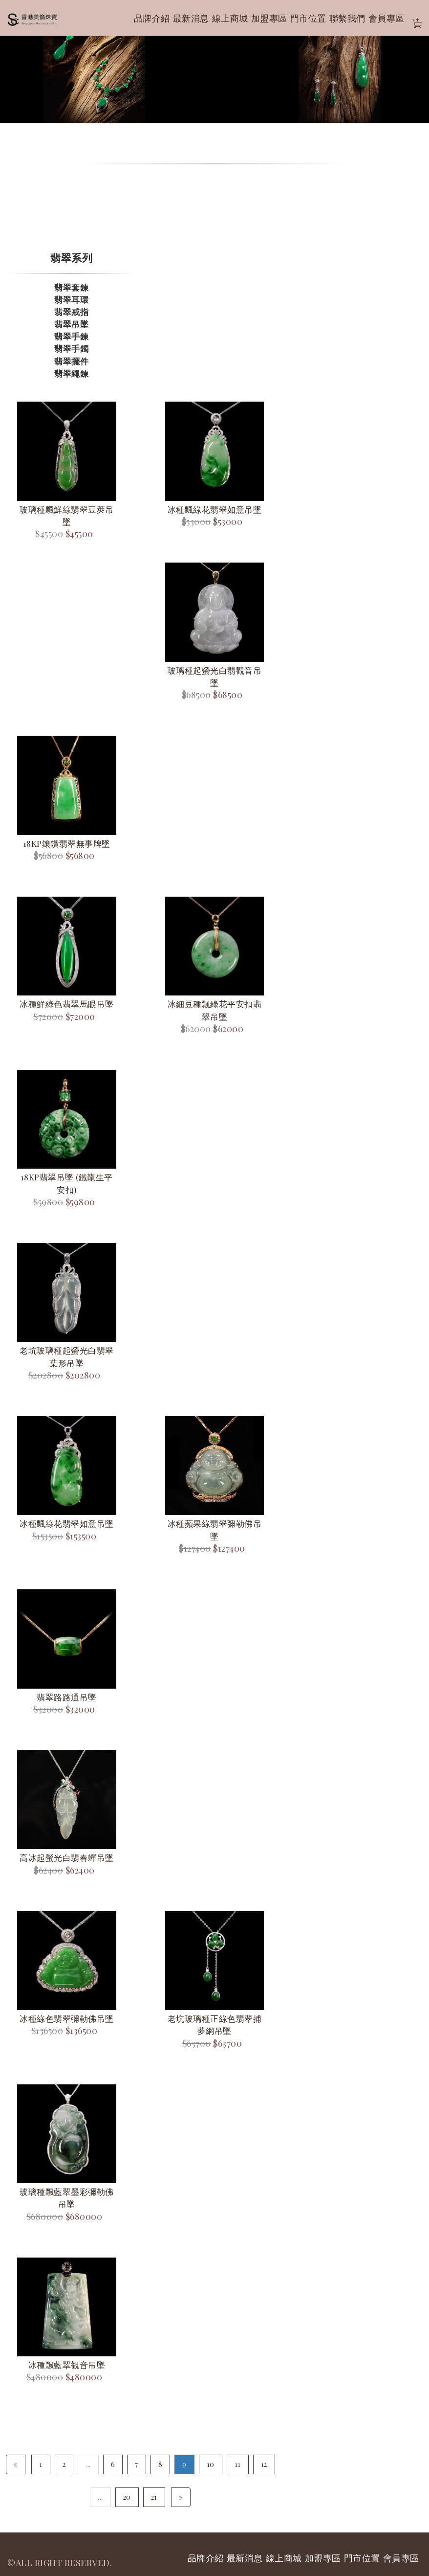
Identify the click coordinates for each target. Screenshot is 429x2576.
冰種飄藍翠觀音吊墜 (67, 2364)
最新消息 (191, 18)
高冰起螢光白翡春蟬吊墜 (67, 1857)
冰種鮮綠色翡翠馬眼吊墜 (67, 1003)
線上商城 (230, 18)
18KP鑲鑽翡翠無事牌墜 (66, 843)
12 (264, 2464)
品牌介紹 (152, 18)
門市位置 (308, 18)
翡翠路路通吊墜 (67, 1697)
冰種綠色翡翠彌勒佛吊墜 (67, 2018)
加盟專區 (269, 18)
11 (238, 2464)
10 (210, 2464)
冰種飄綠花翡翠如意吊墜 (215, 509)
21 (154, 2497)
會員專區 (386, 18)
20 (127, 2497)
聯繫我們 (347, 18)
